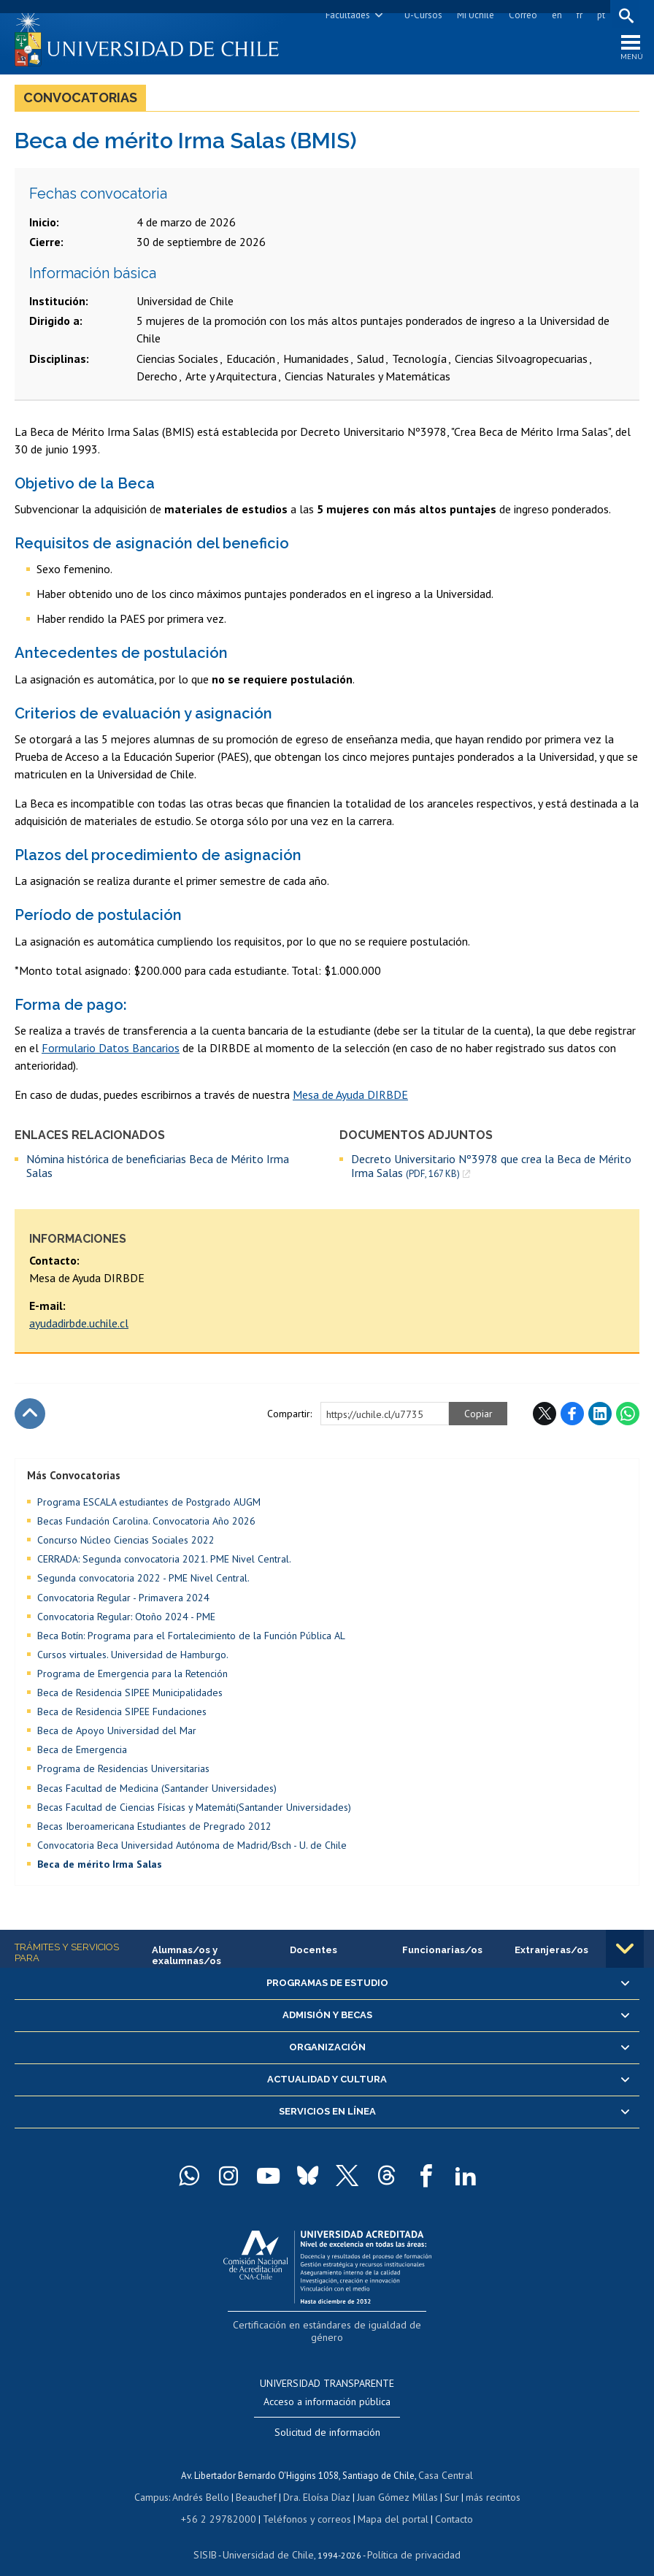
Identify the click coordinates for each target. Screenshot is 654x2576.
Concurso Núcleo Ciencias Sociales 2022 (126, 1543)
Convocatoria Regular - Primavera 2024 (123, 1601)
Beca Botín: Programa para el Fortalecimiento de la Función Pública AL (191, 1639)
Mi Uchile (473, 15)
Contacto (444, 2502)
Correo (521, 15)
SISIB (212, 2536)
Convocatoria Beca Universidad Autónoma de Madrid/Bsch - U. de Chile (192, 1848)
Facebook (572, 1417)
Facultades (345, 15)
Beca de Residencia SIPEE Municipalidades (130, 1696)
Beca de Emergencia (82, 1753)
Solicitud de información (327, 2419)
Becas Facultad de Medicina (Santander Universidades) (157, 1791)
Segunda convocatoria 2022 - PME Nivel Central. (143, 1582)
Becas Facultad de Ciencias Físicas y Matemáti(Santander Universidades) (194, 1810)
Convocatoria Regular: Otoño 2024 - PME (126, 1620)
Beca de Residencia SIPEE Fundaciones (122, 1715)
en (555, 15)
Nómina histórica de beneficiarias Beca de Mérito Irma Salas (157, 1169)
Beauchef (258, 2481)
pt (599, 15)
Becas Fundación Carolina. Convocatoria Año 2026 (146, 1524)
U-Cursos (421, 15)
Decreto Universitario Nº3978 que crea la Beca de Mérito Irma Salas (491, 1169)
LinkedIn (600, 1417)
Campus (159, 2481)
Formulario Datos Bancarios (111, 1051)
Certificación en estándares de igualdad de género (328, 2327)
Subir (30, 1417)
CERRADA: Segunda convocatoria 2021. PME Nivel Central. (164, 1563)
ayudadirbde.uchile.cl (78, 1326)
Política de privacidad (408, 2536)
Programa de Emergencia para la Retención (132, 1677)
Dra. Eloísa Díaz (317, 2481)
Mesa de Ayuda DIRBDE (350, 1098)
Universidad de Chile (270, 2536)
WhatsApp (627, 1417)
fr (577, 15)
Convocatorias (80, 101)
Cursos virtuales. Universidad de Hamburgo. (132, 1658)
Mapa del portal (385, 2502)
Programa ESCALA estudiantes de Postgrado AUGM (149, 1505)
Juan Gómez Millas (394, 2481)
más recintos (485, 2481)
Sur (446, 2481)
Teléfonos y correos (305, 2502)
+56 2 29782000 (225, 2502)
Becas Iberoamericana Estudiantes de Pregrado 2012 (154, 1829)
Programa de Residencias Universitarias (123, 1772)
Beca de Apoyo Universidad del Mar (116, 1734)
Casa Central (446, 2461)
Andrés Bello (206, 2481)
